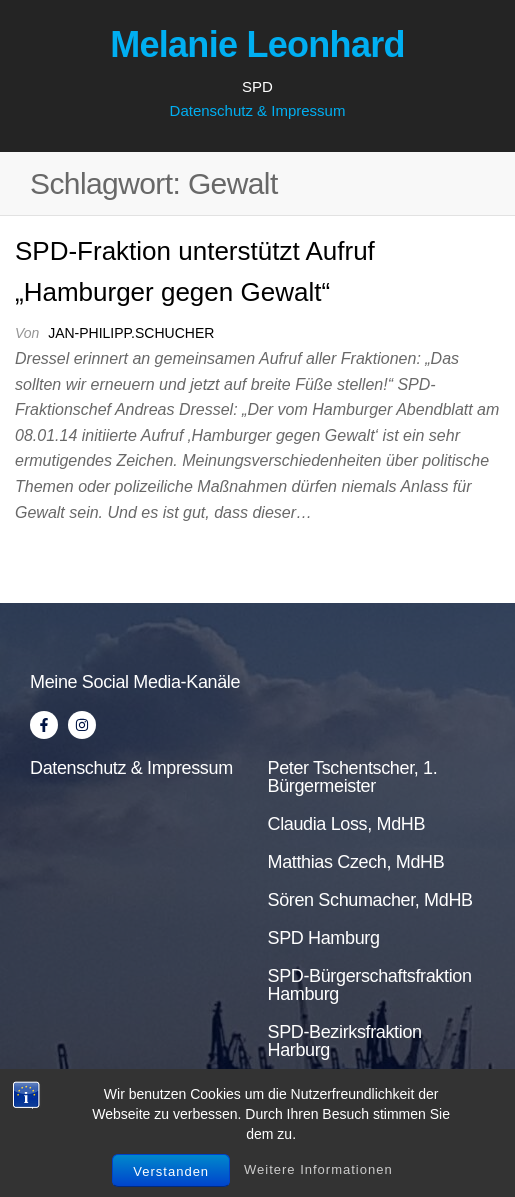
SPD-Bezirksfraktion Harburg (345, 1041)
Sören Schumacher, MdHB (370, 900)
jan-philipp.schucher (131, 333)
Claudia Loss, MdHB (347, 824)
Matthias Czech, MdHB (356, 862)
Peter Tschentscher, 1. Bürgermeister (353, 777)
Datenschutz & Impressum (258, 110)
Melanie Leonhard (257, 44)
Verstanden (171, 1171)
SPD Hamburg (324, 938)
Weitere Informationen (318, 1169)
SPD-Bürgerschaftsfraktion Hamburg (370, 985)
